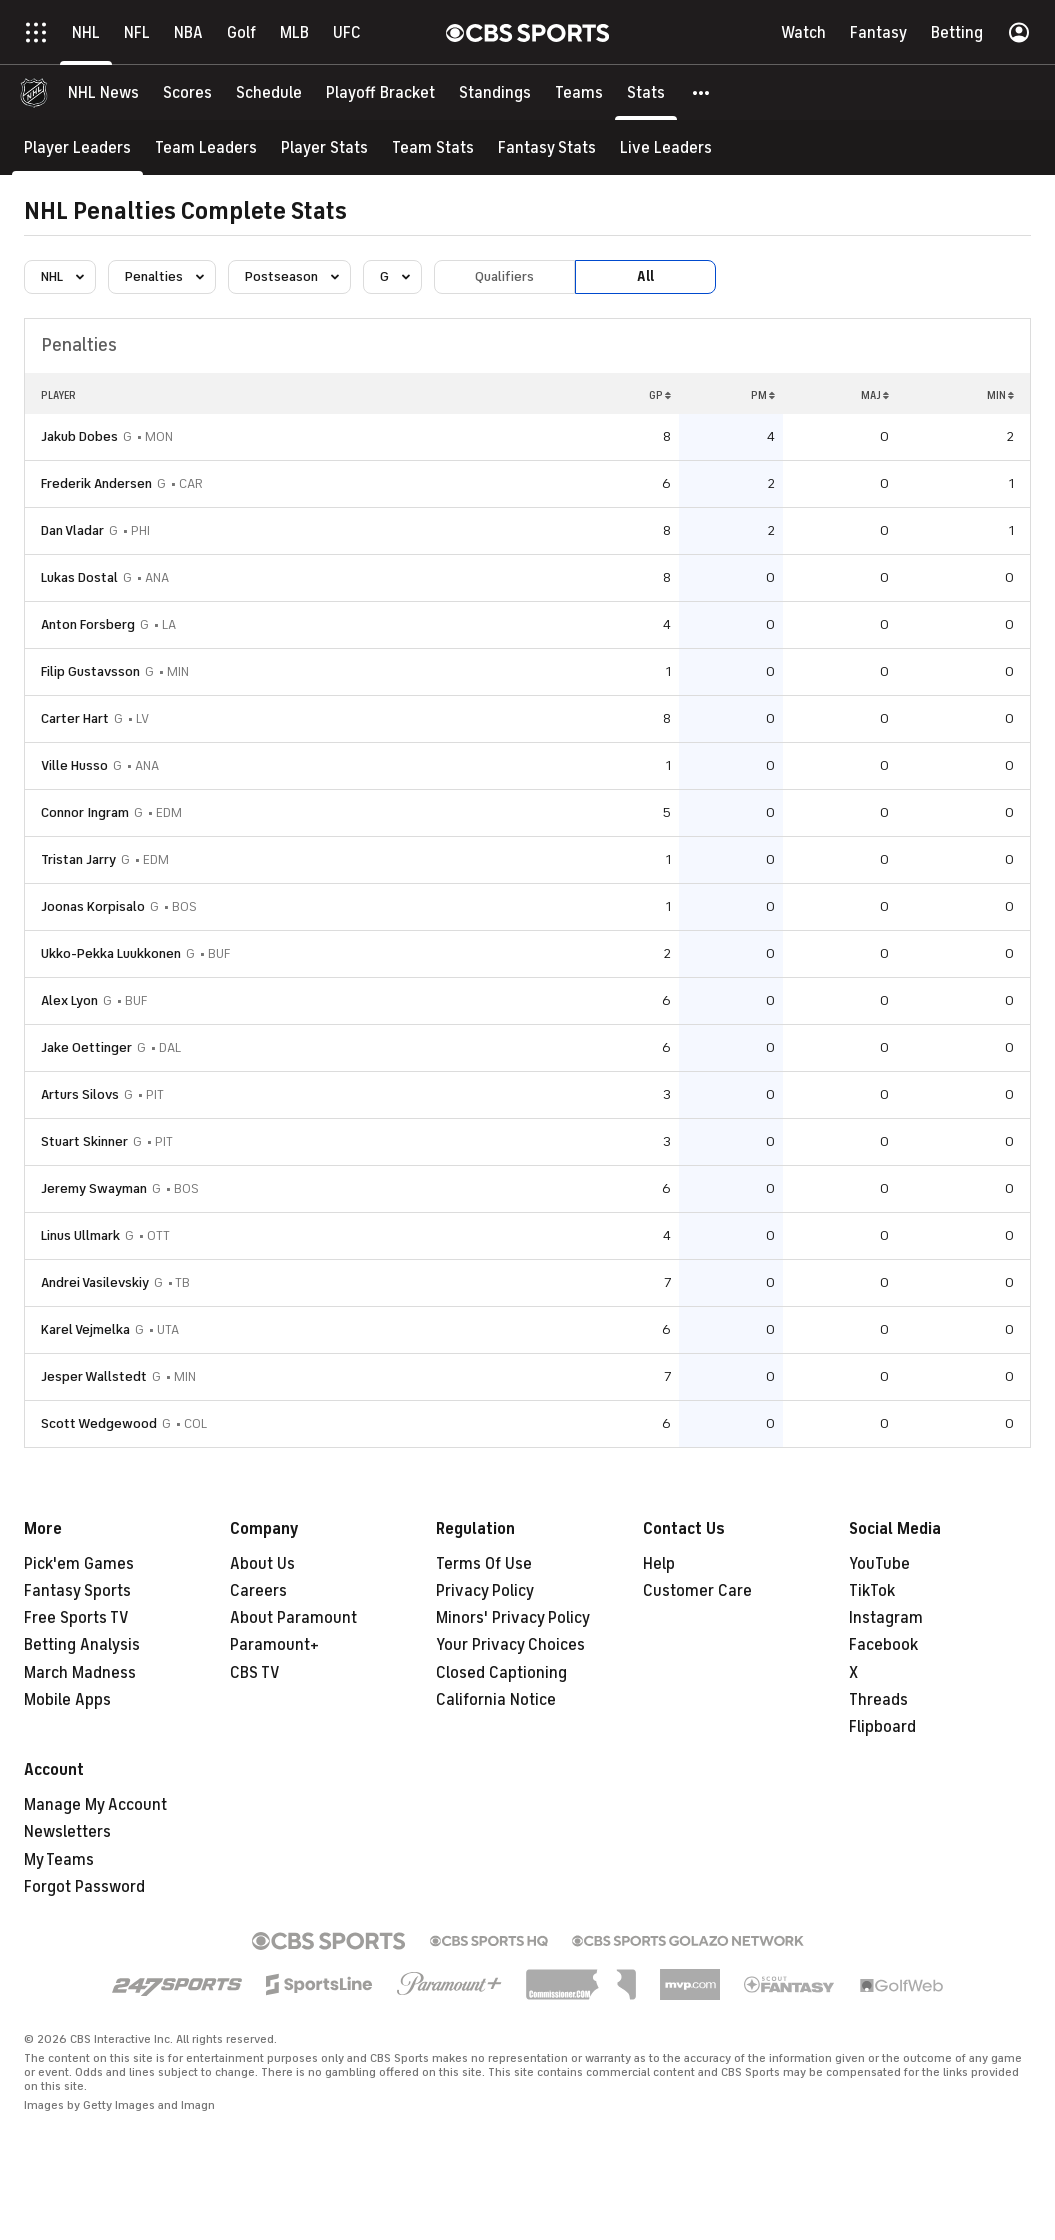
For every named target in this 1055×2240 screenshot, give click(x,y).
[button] (702, 92)
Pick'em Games (79, 1564)
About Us (262, 1564)
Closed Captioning (501, 1673)
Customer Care (697, 1591)
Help (659, 1564)
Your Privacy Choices (510, 1645)
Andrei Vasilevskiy (95, 1282)
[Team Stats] (433, 147)
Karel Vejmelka (85, 1329)
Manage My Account (95, 1805)
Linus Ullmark (80, 1235)
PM (763, 395)
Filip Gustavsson (90, 671)
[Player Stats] (324, 147)
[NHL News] (103, 92)
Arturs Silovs (80, 1094)
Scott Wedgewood (99, 1423)
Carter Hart (75, 718)
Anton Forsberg (88, 624)
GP (660, 395)
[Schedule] (269, 92)
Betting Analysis (82, 1645)
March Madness (80, 1673)
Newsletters (67, 1832)
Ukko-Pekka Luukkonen (111, 953)
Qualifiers (504, 276)
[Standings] (495, 92)
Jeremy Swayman (94, 1188)
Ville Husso (74, 765)
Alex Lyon (69, 1000)
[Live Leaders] (666, 147)
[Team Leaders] (206, 147)
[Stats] (646, 92)
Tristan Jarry (78, 859)
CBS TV (255, 1673)
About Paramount (293, 1618)
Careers (258, 1591)
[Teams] (579, 92)
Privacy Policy (485, 1591)
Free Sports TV (76, 1618)
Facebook (883, 1645)
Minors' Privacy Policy (513, 1618)
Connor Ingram (85, 812)
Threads (878, 1700)
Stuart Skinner (84, 1141)
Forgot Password (84, 1887)
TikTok (872, 1591)
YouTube (879, 1564)
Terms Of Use (484, 1564)
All (645, 276)
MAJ (875, 395)
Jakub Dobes (79, 436)
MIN (1000, 395)
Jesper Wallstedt (94, 1376)
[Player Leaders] (77, 147)
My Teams (59, 1860)
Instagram (886, 1618)
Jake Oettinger (86, 1047)
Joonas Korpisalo (93, 906)
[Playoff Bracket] (380, 92)
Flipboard (882, 1727)
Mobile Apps (67, 1700)
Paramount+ (274, 1645)
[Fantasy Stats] (547, 147)
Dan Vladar (72, 530)
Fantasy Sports (77, 1591)
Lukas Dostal (79, 577)
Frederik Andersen (96, 483)
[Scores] (187, 92)
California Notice (496, 1700)
